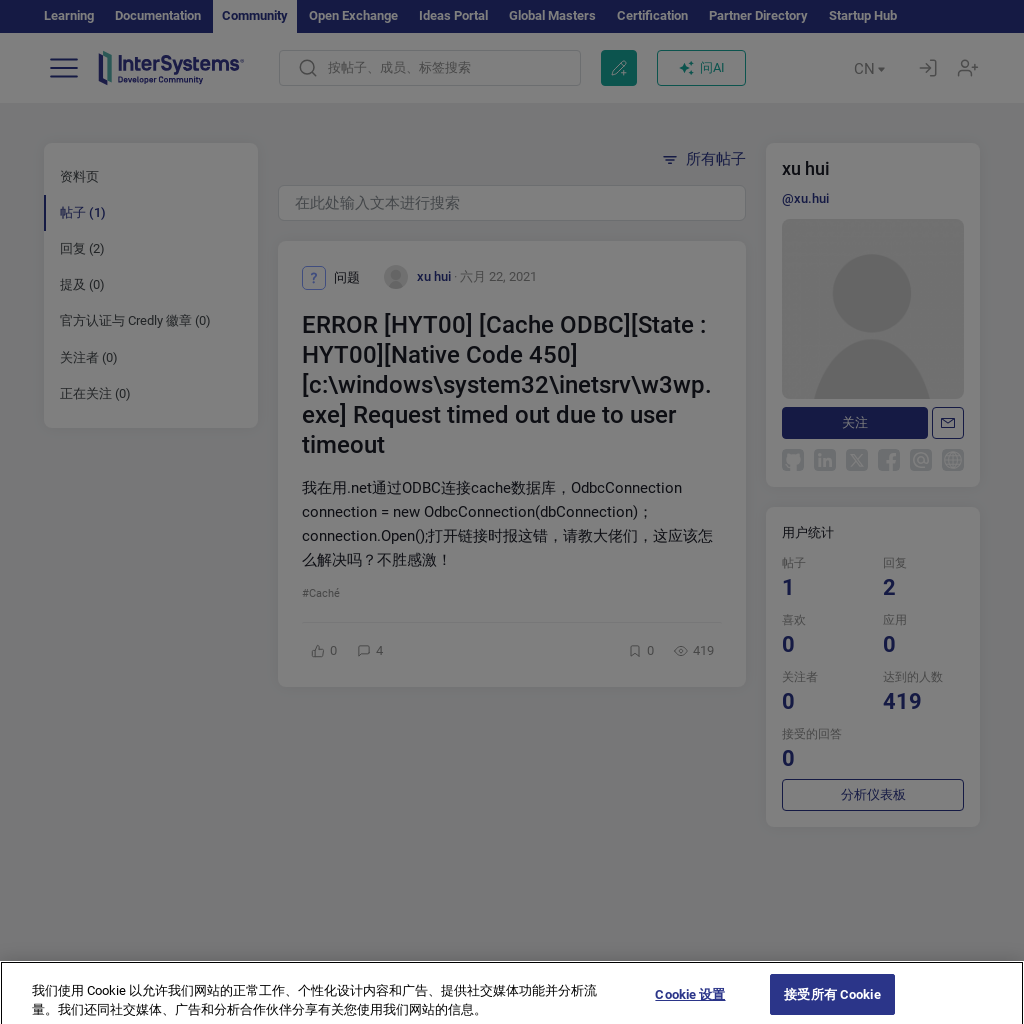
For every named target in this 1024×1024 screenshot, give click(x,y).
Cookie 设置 (690, 1003)
